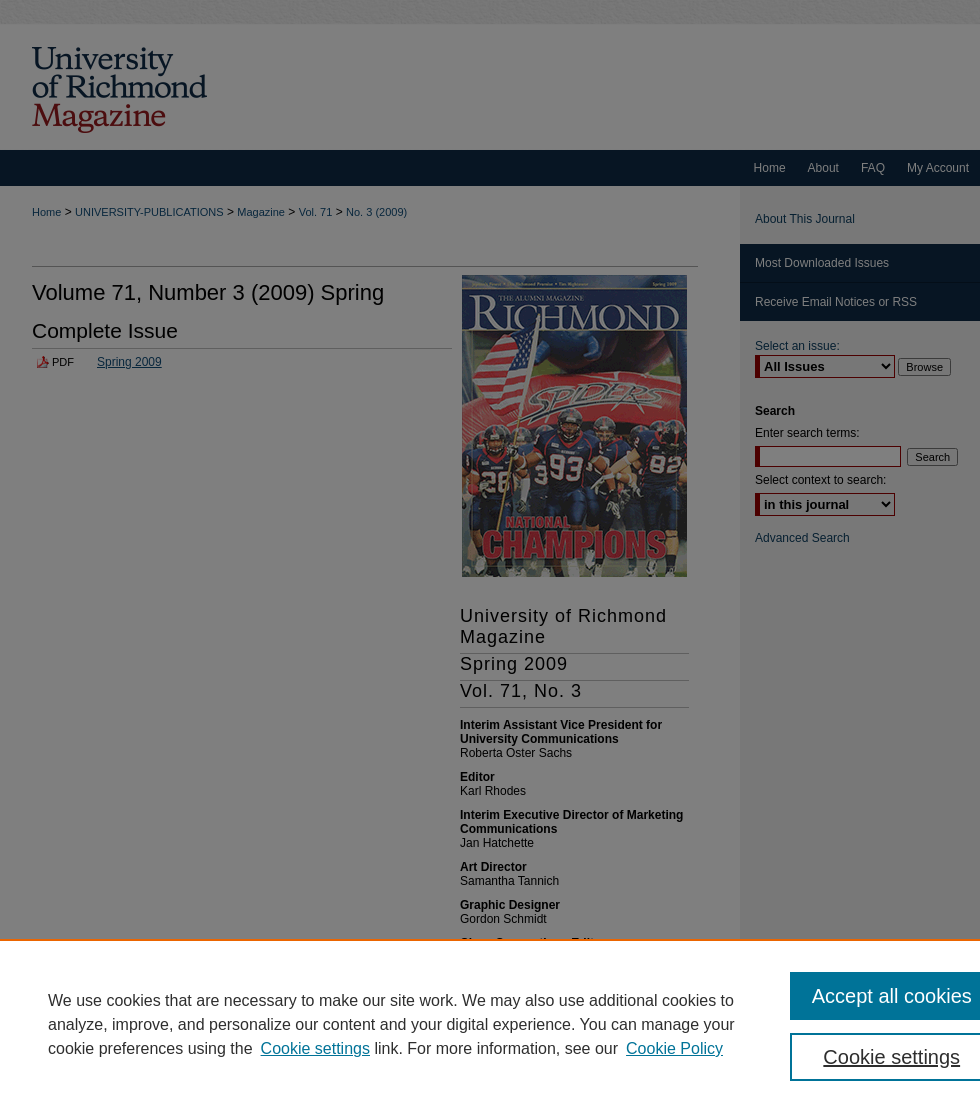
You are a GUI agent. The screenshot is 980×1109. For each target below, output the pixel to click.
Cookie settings (315, 1048)
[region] (490, 1024)
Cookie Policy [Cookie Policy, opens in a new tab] (674, 1048)
